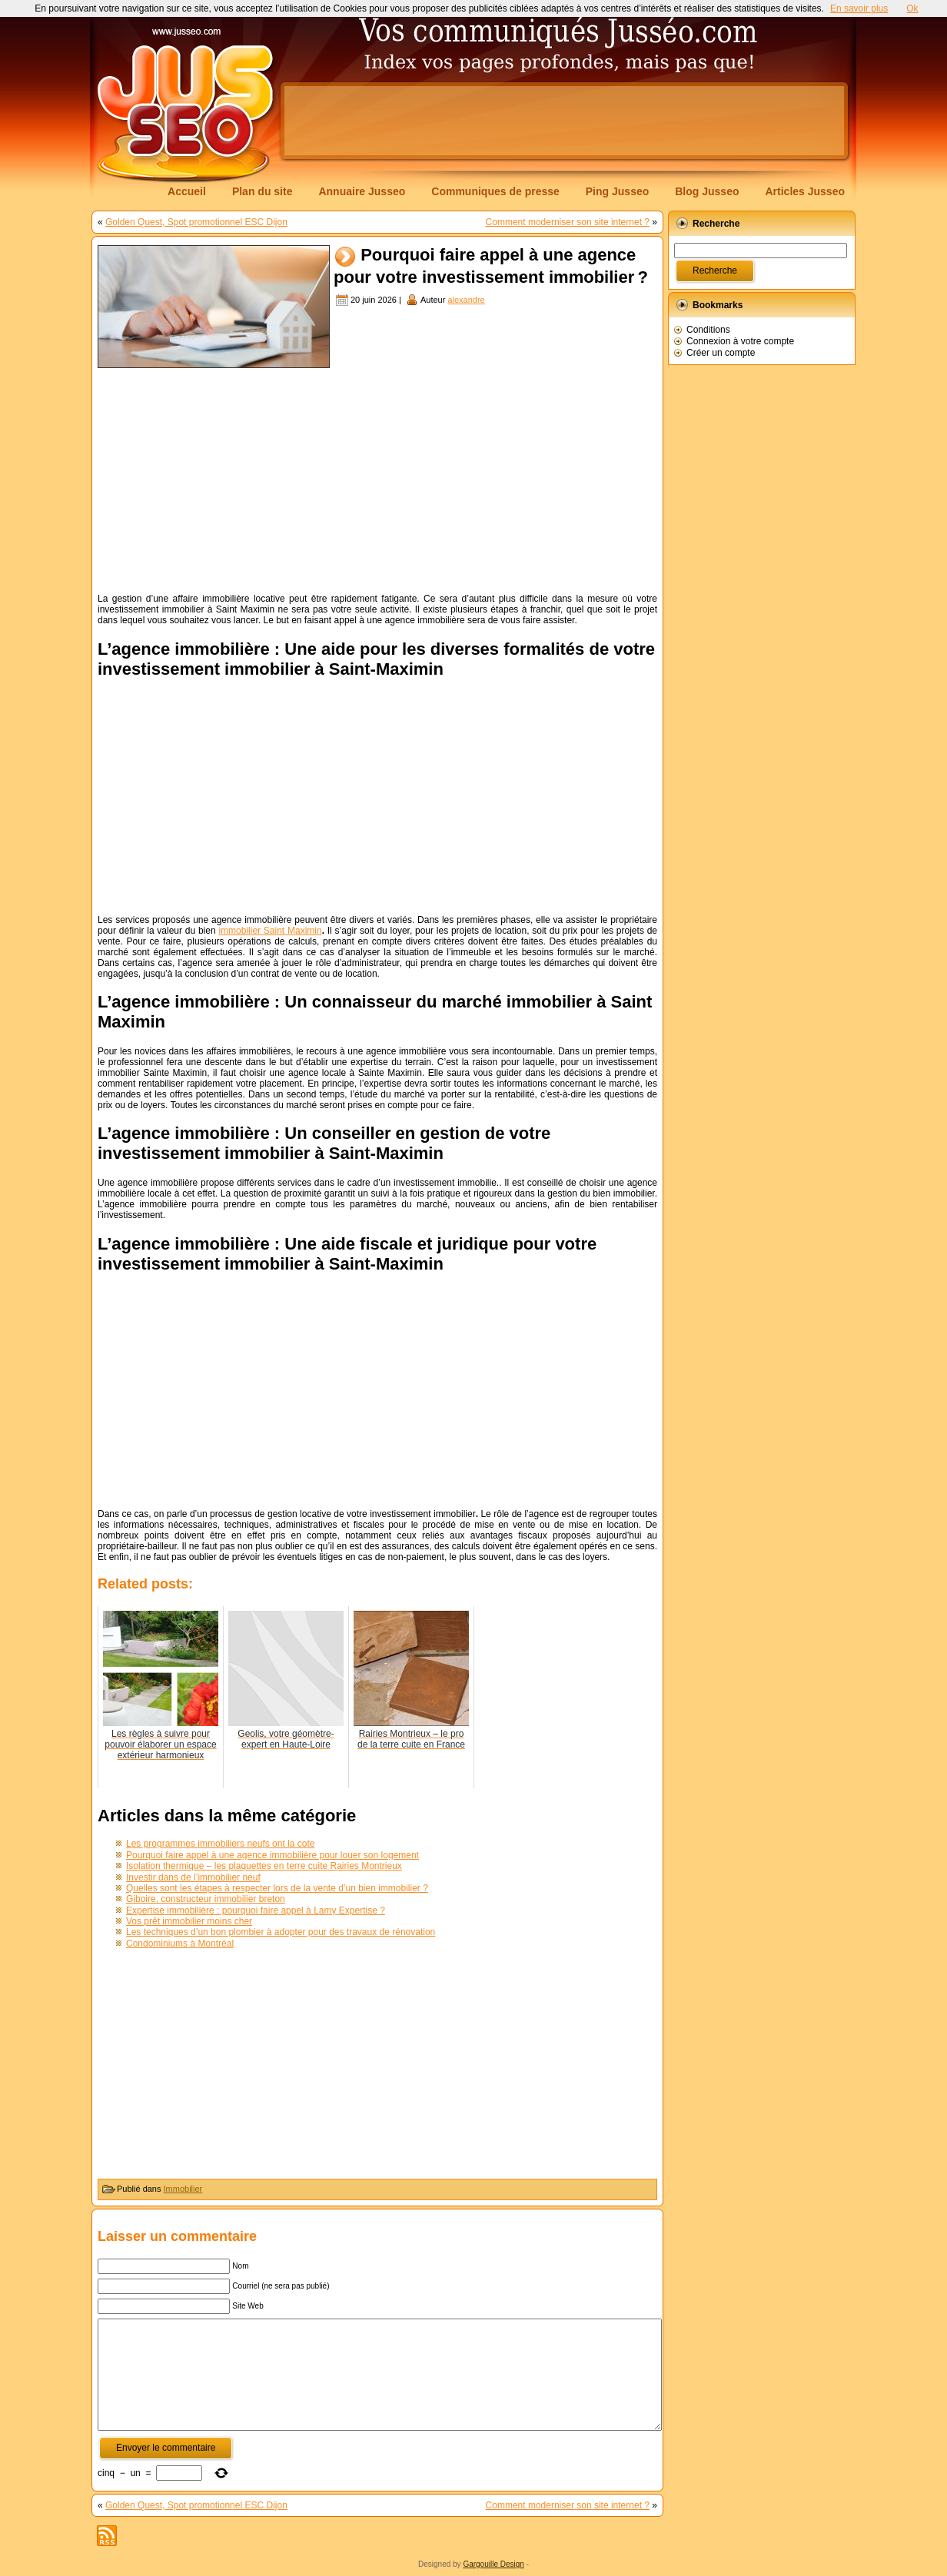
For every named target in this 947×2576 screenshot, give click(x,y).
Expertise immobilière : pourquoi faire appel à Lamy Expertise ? (255, 1910)
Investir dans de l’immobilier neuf (193, 1877)
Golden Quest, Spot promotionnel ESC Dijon (196, 222)
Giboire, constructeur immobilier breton (205, 1899)
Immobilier (183, 2188)
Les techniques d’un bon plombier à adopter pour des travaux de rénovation (280, 1932)
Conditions (708, 329)
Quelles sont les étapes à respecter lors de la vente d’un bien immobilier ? (277, 1888)
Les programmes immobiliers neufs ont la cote (220, 1843)
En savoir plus (859, 8)
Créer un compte (720, 352)
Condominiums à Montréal (180, 1943)
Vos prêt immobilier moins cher (189, 1921)
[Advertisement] (564, 120)
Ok (912, 8)
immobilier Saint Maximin (269, 930)
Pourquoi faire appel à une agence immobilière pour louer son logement (272, 1855)
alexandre (465, 299)
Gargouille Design (493, 2564)
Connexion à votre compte (740, 341)
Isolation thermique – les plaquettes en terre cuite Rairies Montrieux (264, 1866)
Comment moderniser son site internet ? (568, 222)
